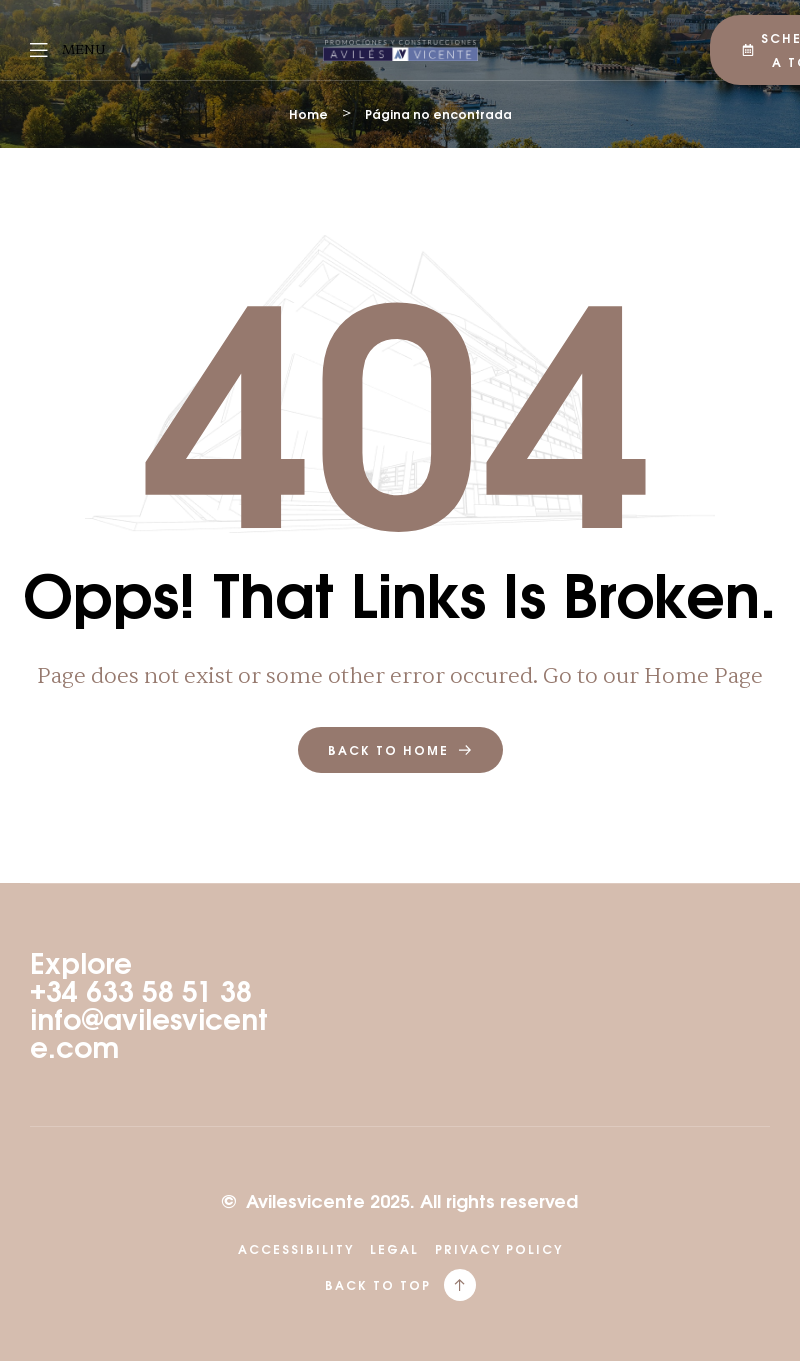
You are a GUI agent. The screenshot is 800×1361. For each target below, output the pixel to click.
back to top (378, 1285)
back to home (400, 750)
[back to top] (460, 1285)
